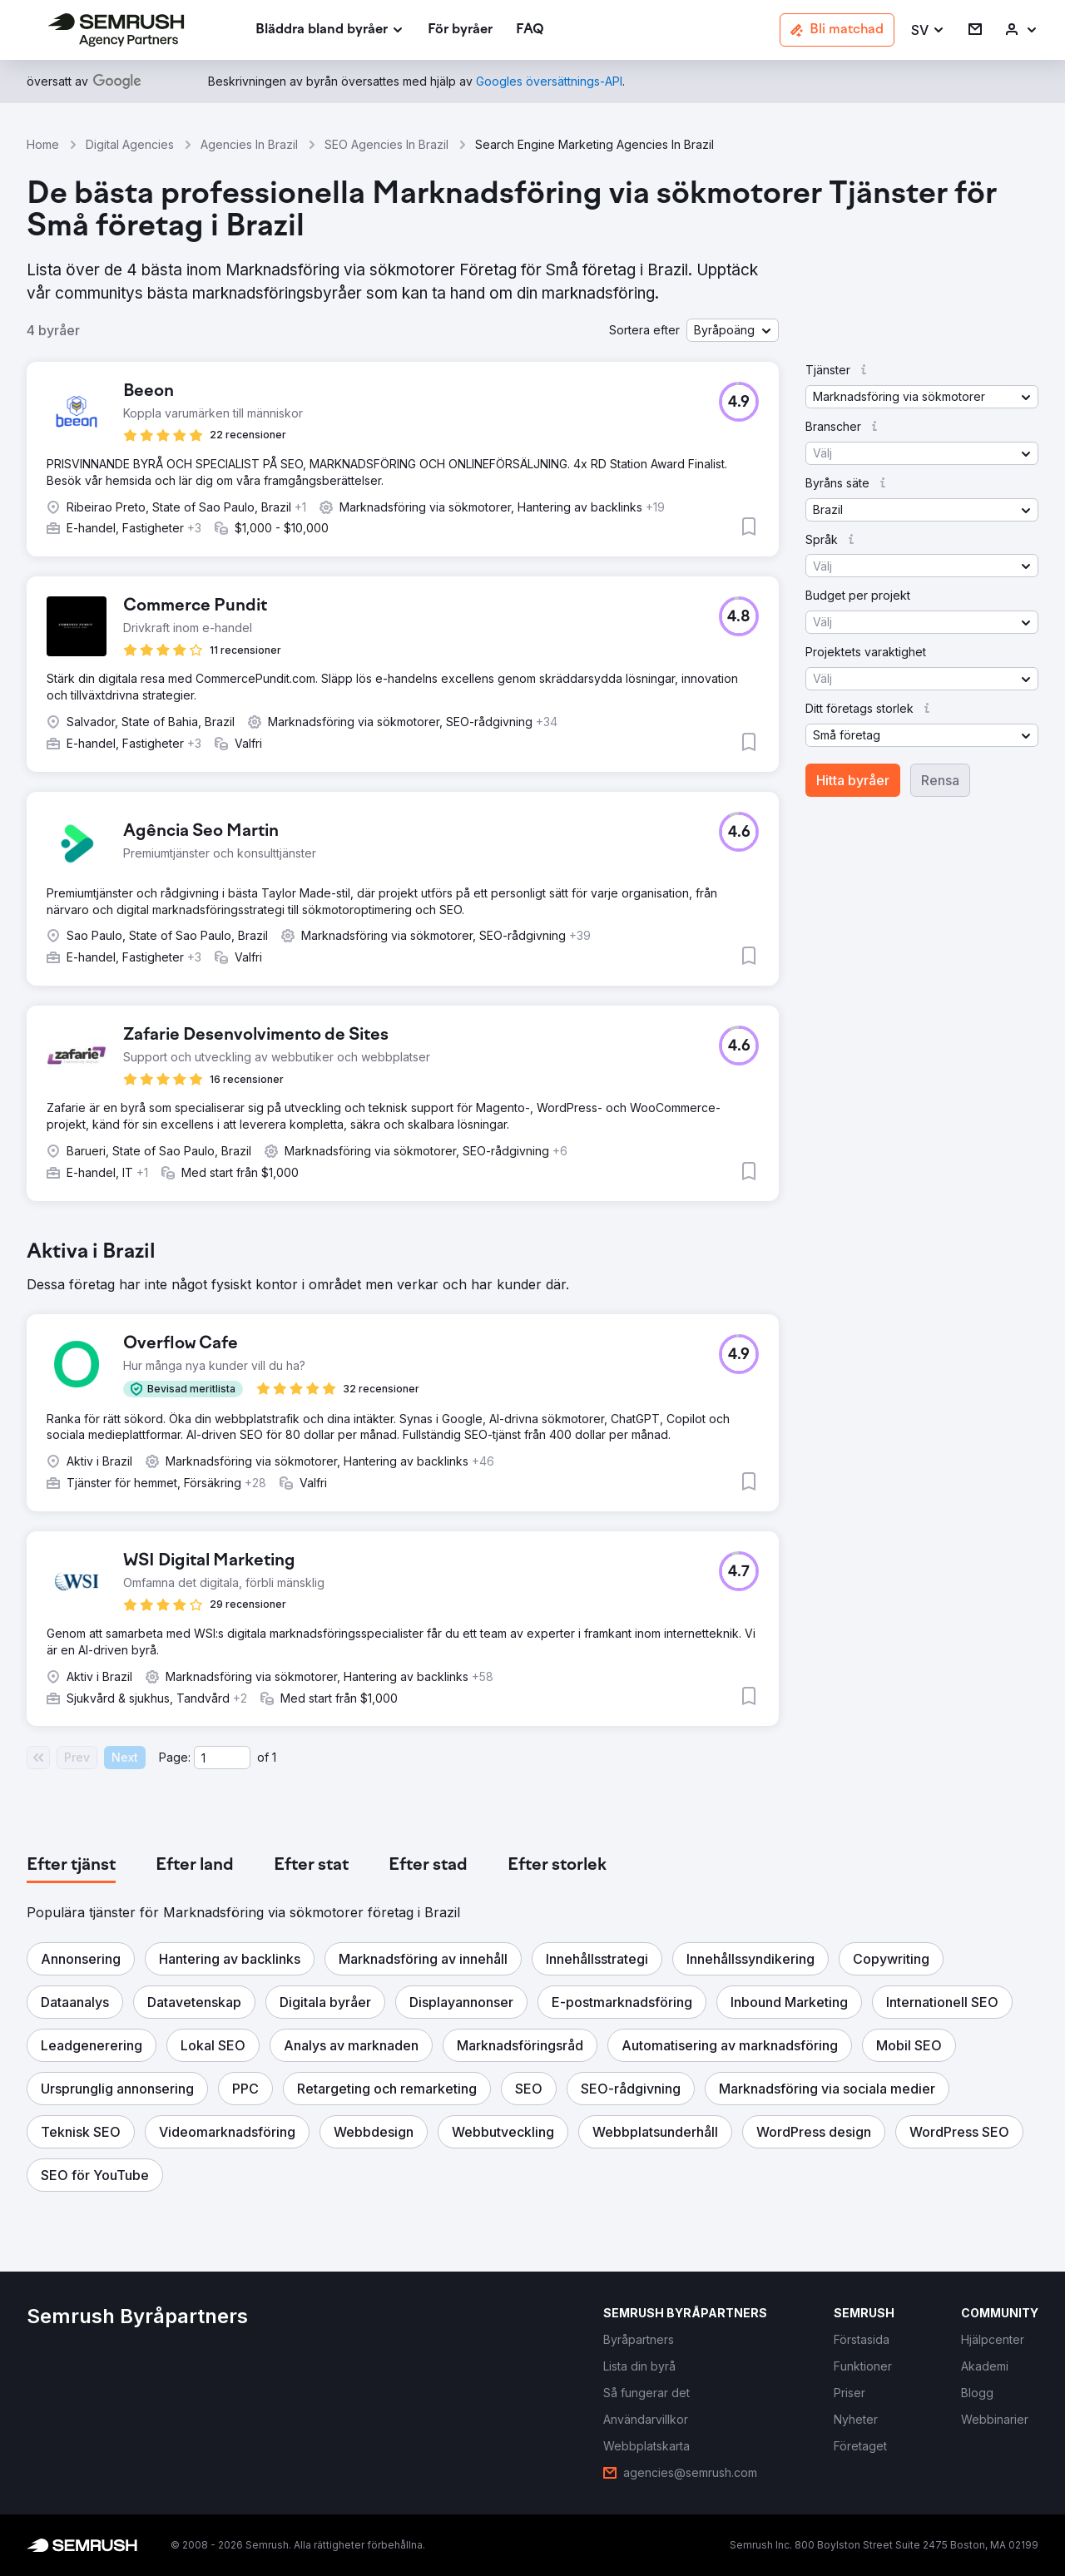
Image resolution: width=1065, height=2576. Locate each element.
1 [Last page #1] (274, 1757)
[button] (928, 30)
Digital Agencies (130, 144)
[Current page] (222, 1757)
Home (43, 144)
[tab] (71, 1865)
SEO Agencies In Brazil (386, 144)
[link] (460, 30)
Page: (175, 1757)
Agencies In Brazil (249, 144)
